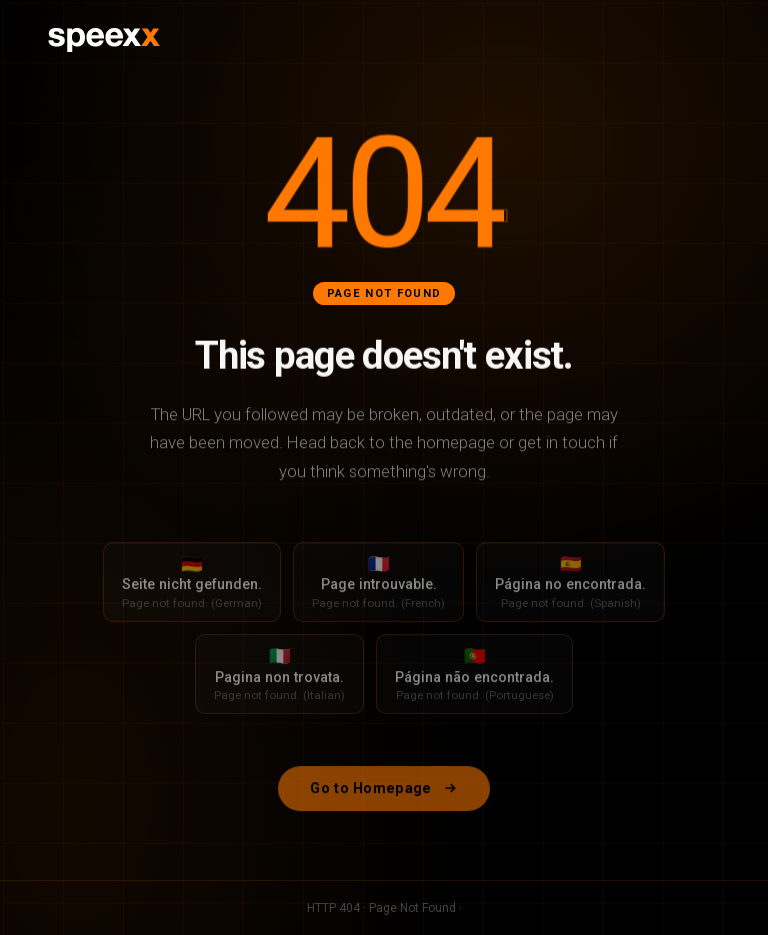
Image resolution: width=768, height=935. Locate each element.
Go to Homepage (383, 800)
